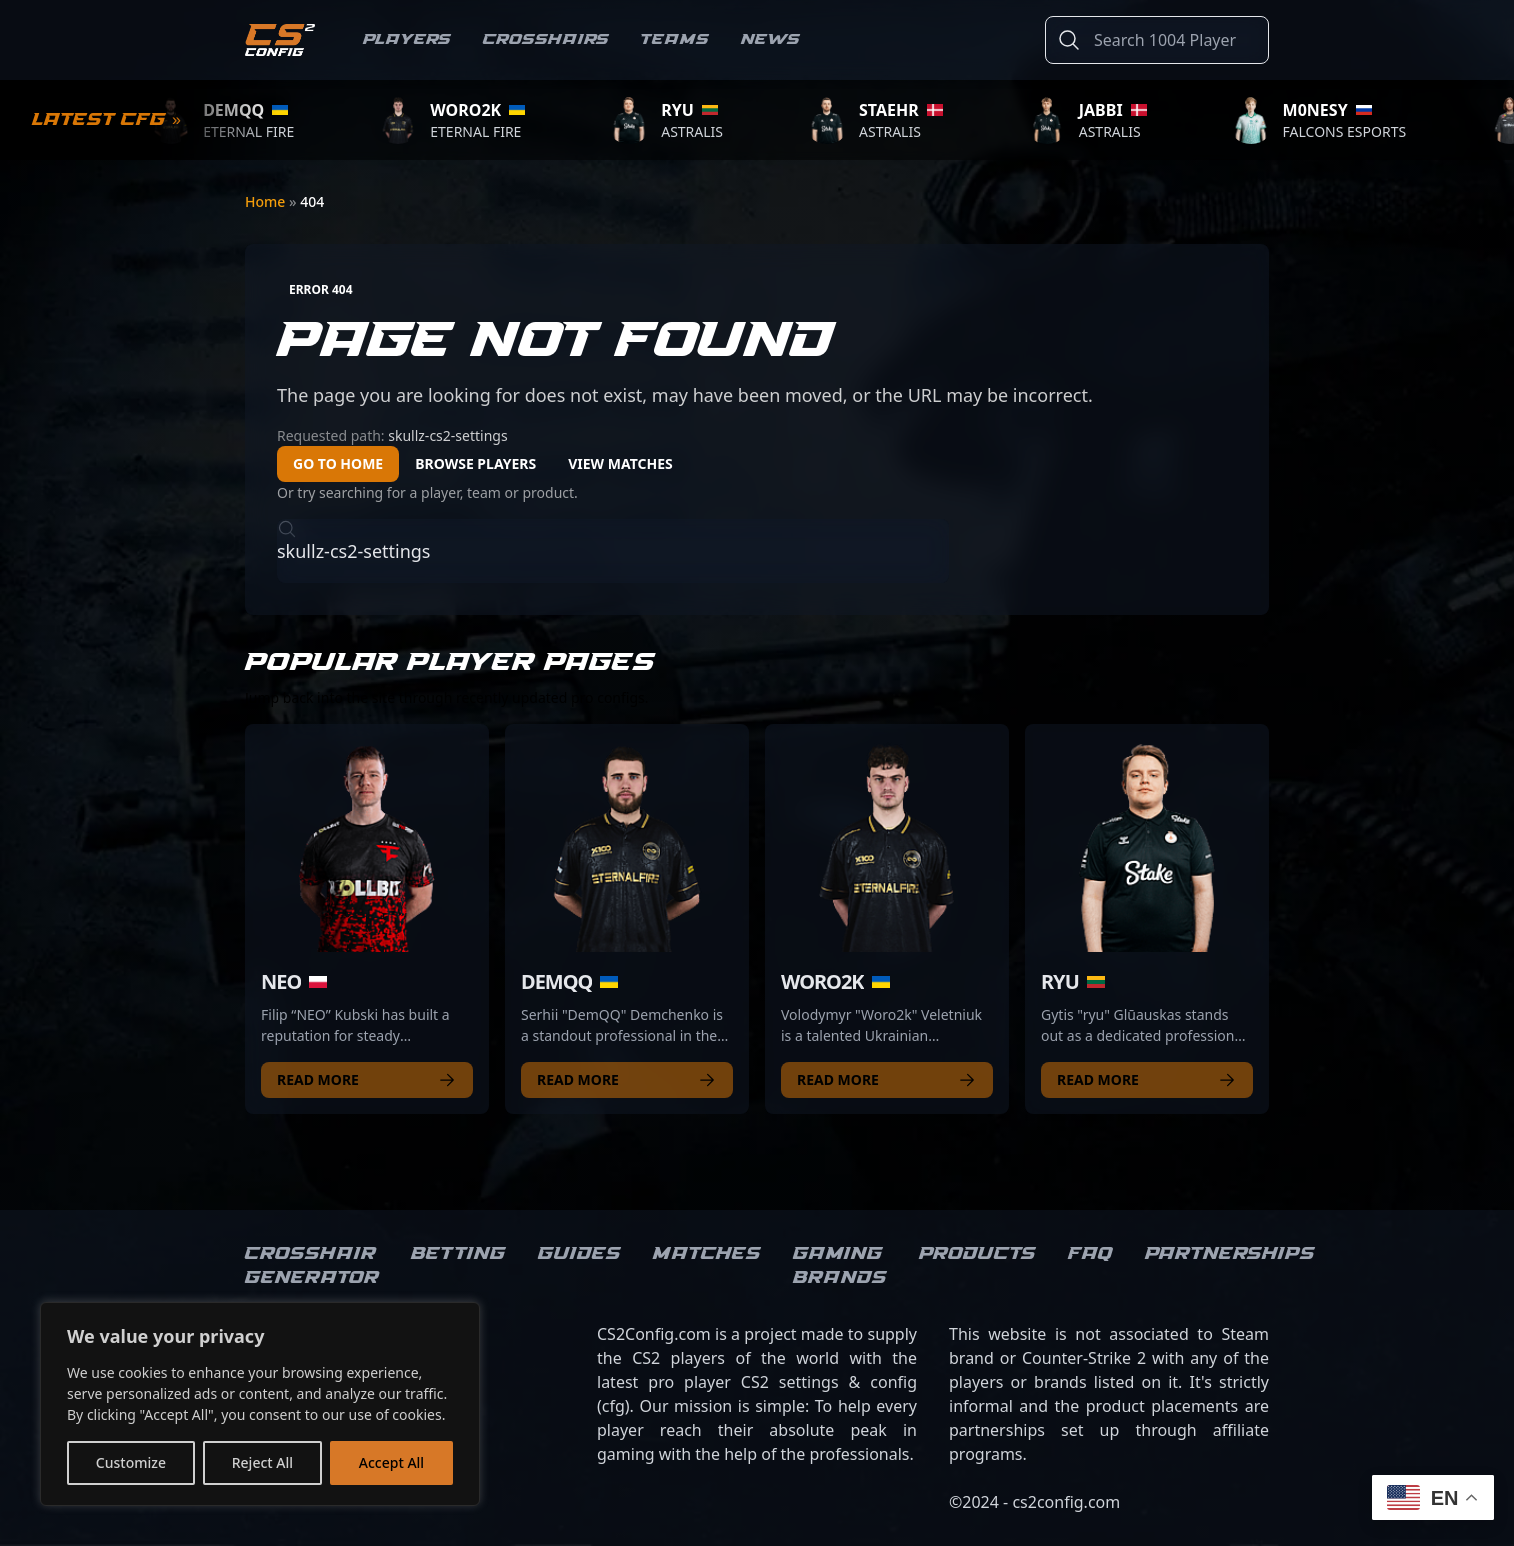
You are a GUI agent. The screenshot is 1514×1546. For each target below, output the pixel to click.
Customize (131, 1462)
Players (407, 39)
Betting (458, 1254)
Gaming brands (840, 1266)
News (770, 39)
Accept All (391, 1462)
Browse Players (475, 463)
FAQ (1090, 1254)
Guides (579, 1254)
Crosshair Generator (312, 1266)
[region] (260, 1404)
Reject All (262, 1462)
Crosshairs (546, 39)
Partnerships (1230, 1254)
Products (977, 1254)
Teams (675, 39)
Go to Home (338, 463)
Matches (707, 1254)
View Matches (620, 463)
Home (267, 201)
